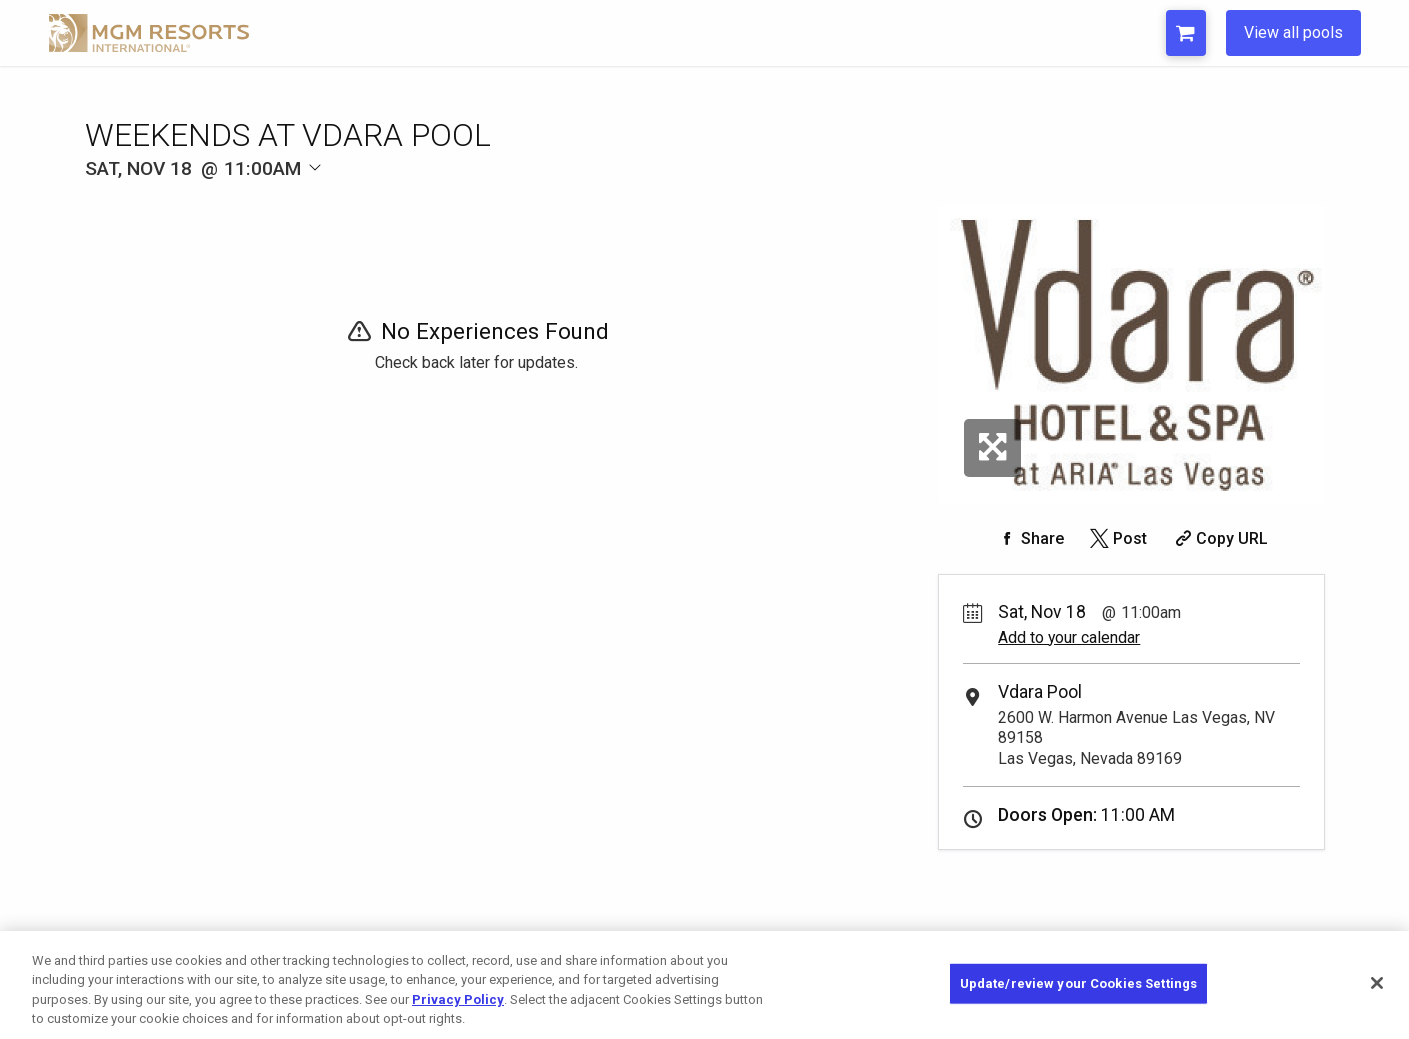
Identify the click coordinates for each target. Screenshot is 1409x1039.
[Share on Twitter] (1116, 538)
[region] (704, 985)
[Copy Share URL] (1219, 538)
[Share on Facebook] (1029, 538)
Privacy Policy (458, 999)
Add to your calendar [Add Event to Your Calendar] (1069, 637)
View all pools (1293, 32)
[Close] (1377, 983)
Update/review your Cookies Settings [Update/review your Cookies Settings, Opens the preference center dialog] (1079, 983)
